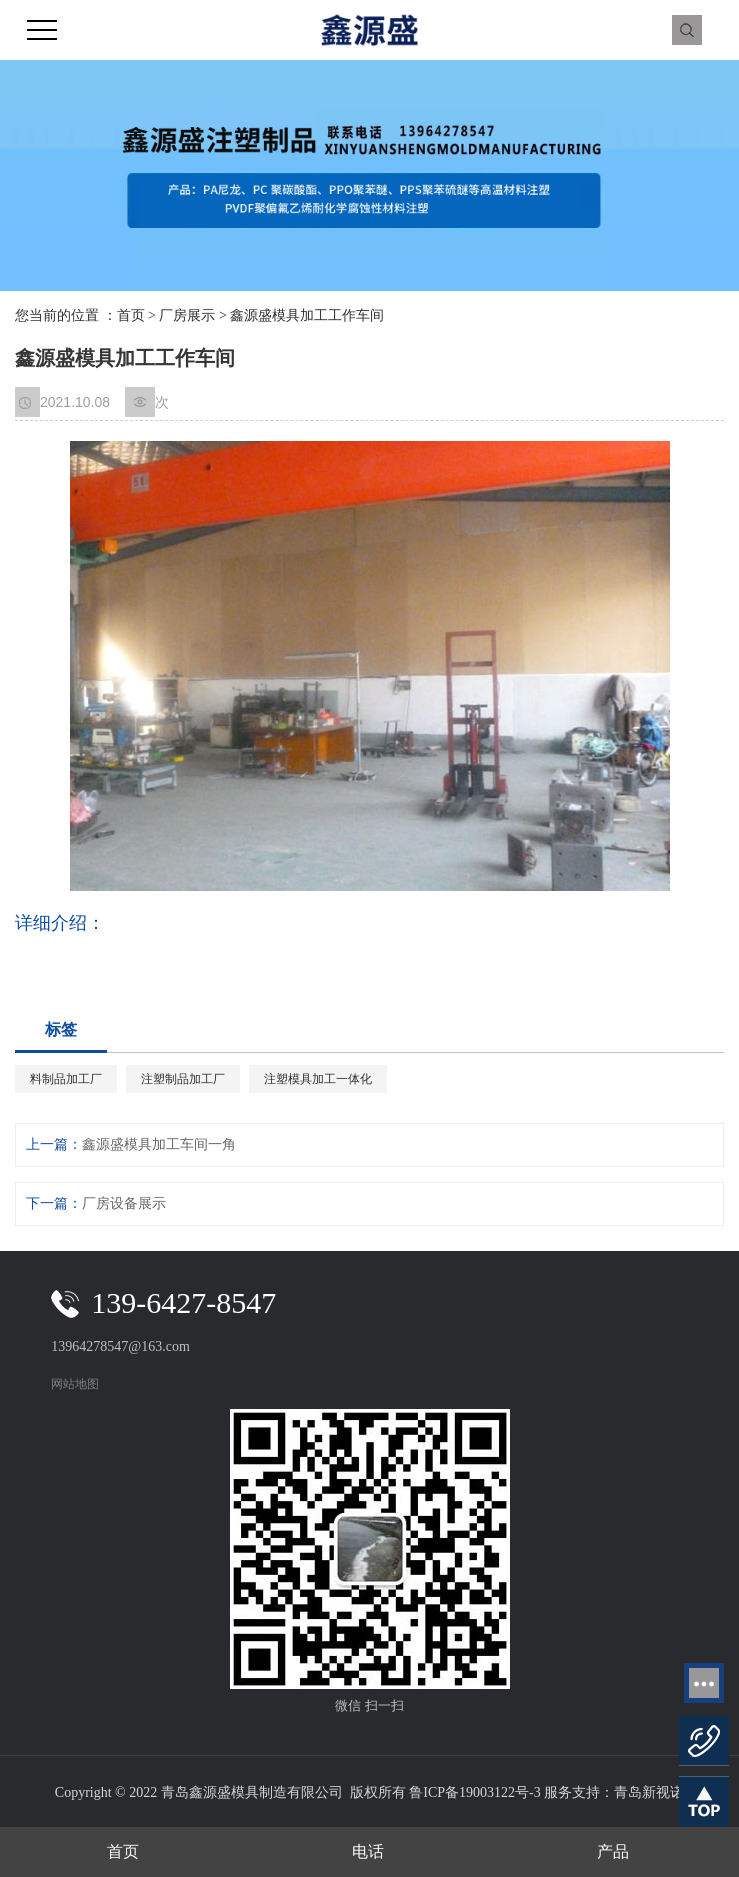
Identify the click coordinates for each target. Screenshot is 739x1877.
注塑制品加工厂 (183, 1079)
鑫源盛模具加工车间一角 (159, 1144)
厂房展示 (187, 315)
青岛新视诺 (649, 1792)
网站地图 (75, 1384)
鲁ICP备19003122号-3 (474, 1792)
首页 (131, 315)
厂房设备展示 (124, 1203)
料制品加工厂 (66, 1079)
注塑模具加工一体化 (318, 1079)
